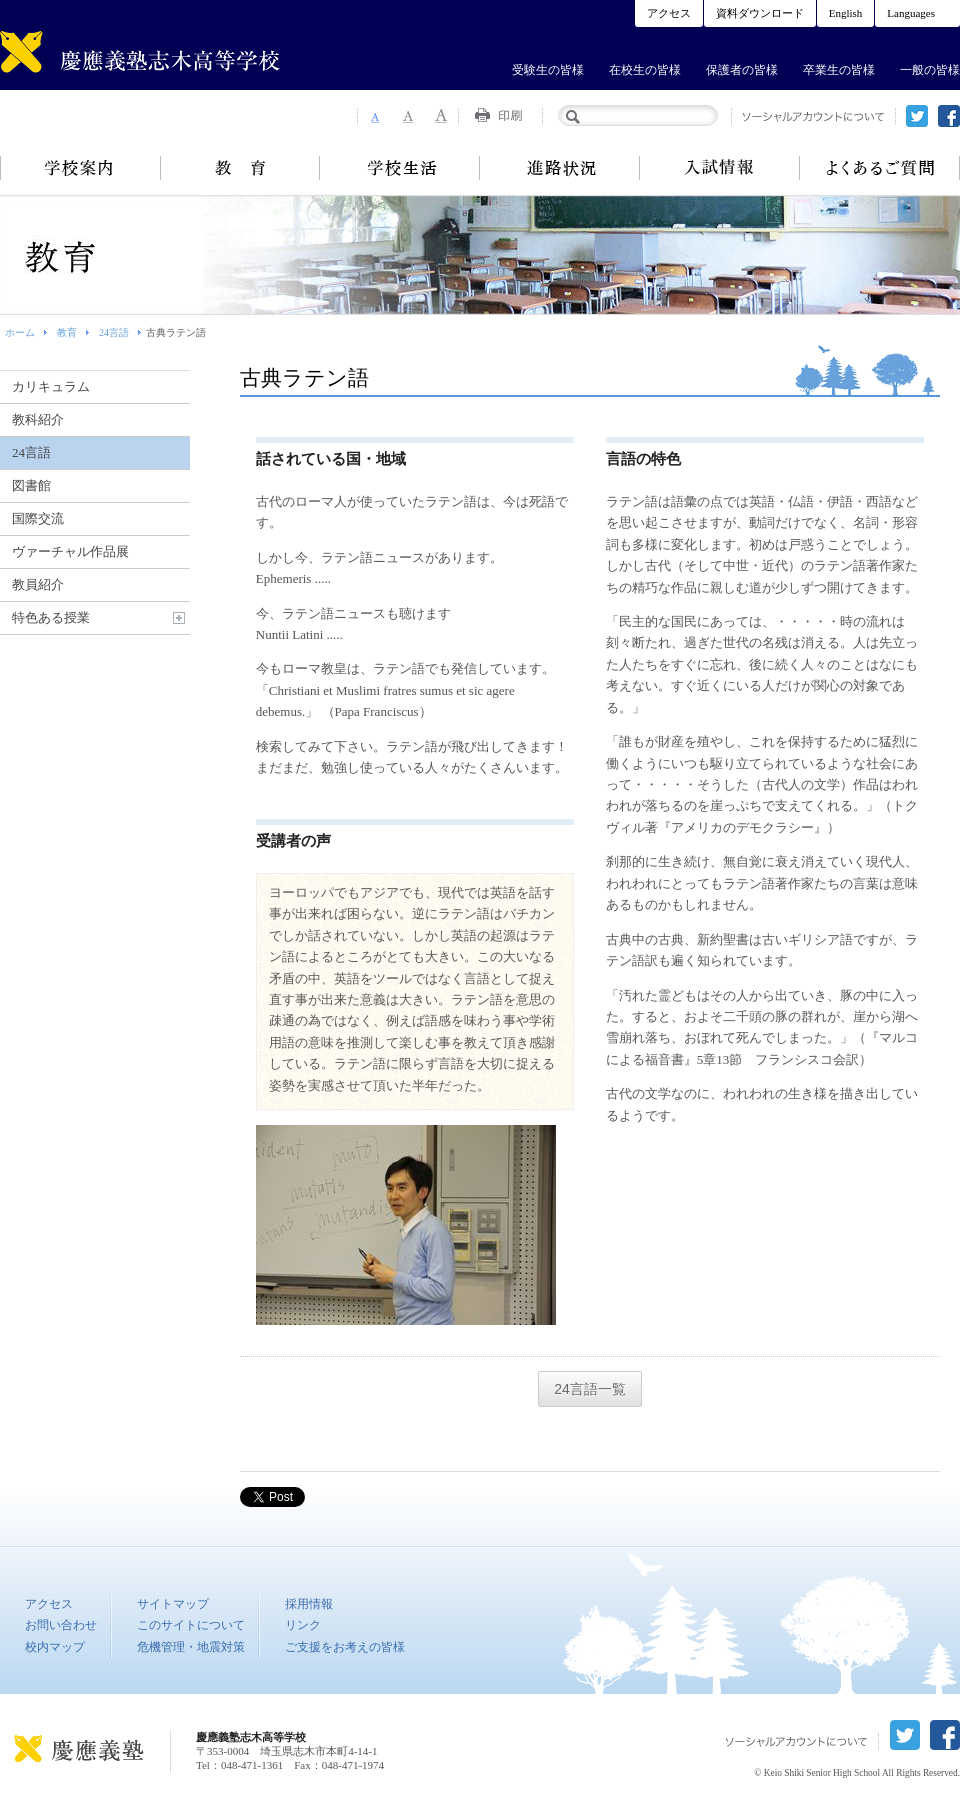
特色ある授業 (51, 617)
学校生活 (400, 168)
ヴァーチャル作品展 (70, 551)
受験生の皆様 (548, 70)
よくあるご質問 (880, 168)
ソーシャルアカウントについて (813, 116)
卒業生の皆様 (839, 70)
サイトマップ (173, 1604)
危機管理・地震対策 (191, 1647)
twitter (917, 116)
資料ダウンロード (760, 13)
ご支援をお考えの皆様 (345, 1647)
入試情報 (720, 168)
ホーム (20, 332)
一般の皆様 (930, 70)
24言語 (114, 332)
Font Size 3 (442, 116)
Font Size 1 (374, 116)
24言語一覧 (590, 1389)
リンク (303, 1625)
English (846, 13)
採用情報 (309, 1604)
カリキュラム (51, 386)
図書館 (31, 485)
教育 (240, 168)
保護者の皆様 (742, 70)
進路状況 (560, 168)
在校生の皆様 (645, 70)
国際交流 (38, 518)
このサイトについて (191, 1625)
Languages (911, 13)
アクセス (669, 13)
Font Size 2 (408, 116)
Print (501, 116)
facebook (949, 116)
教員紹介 (38, 584)
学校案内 (80, 168)
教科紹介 (38, 419)
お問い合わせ (61, 1625)
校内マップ (55, 1647)
